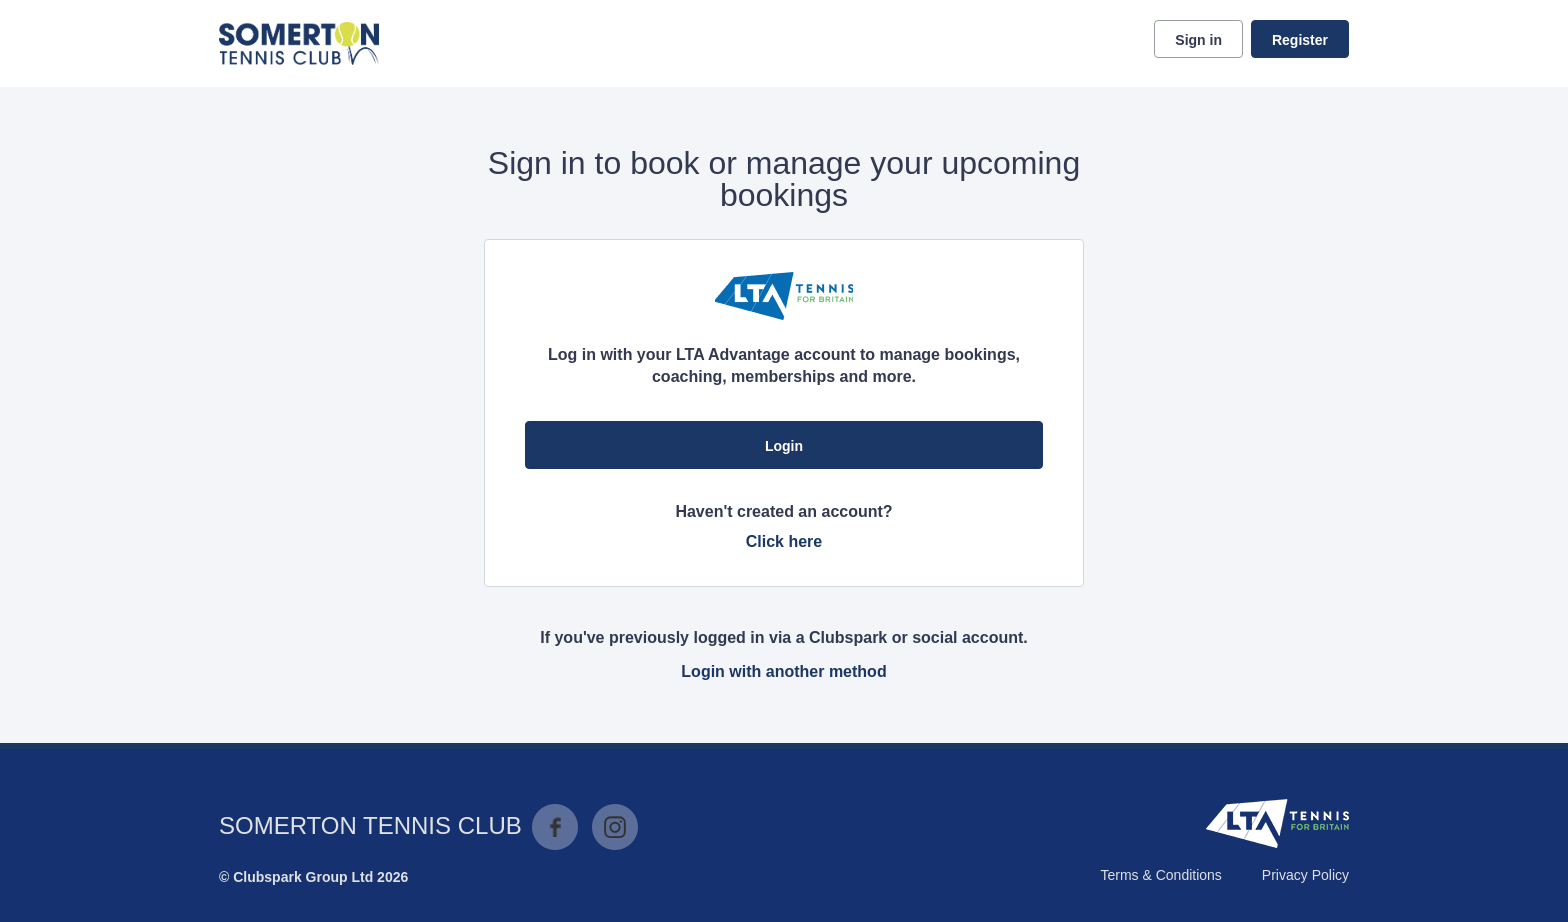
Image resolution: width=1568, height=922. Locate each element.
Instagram (615, 827)
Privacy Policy (1305, 875)
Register (1300, 40)
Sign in (1198, 40)
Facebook (555, 827)
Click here (784, 541)
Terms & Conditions (1160, 875)
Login (784, 446)
